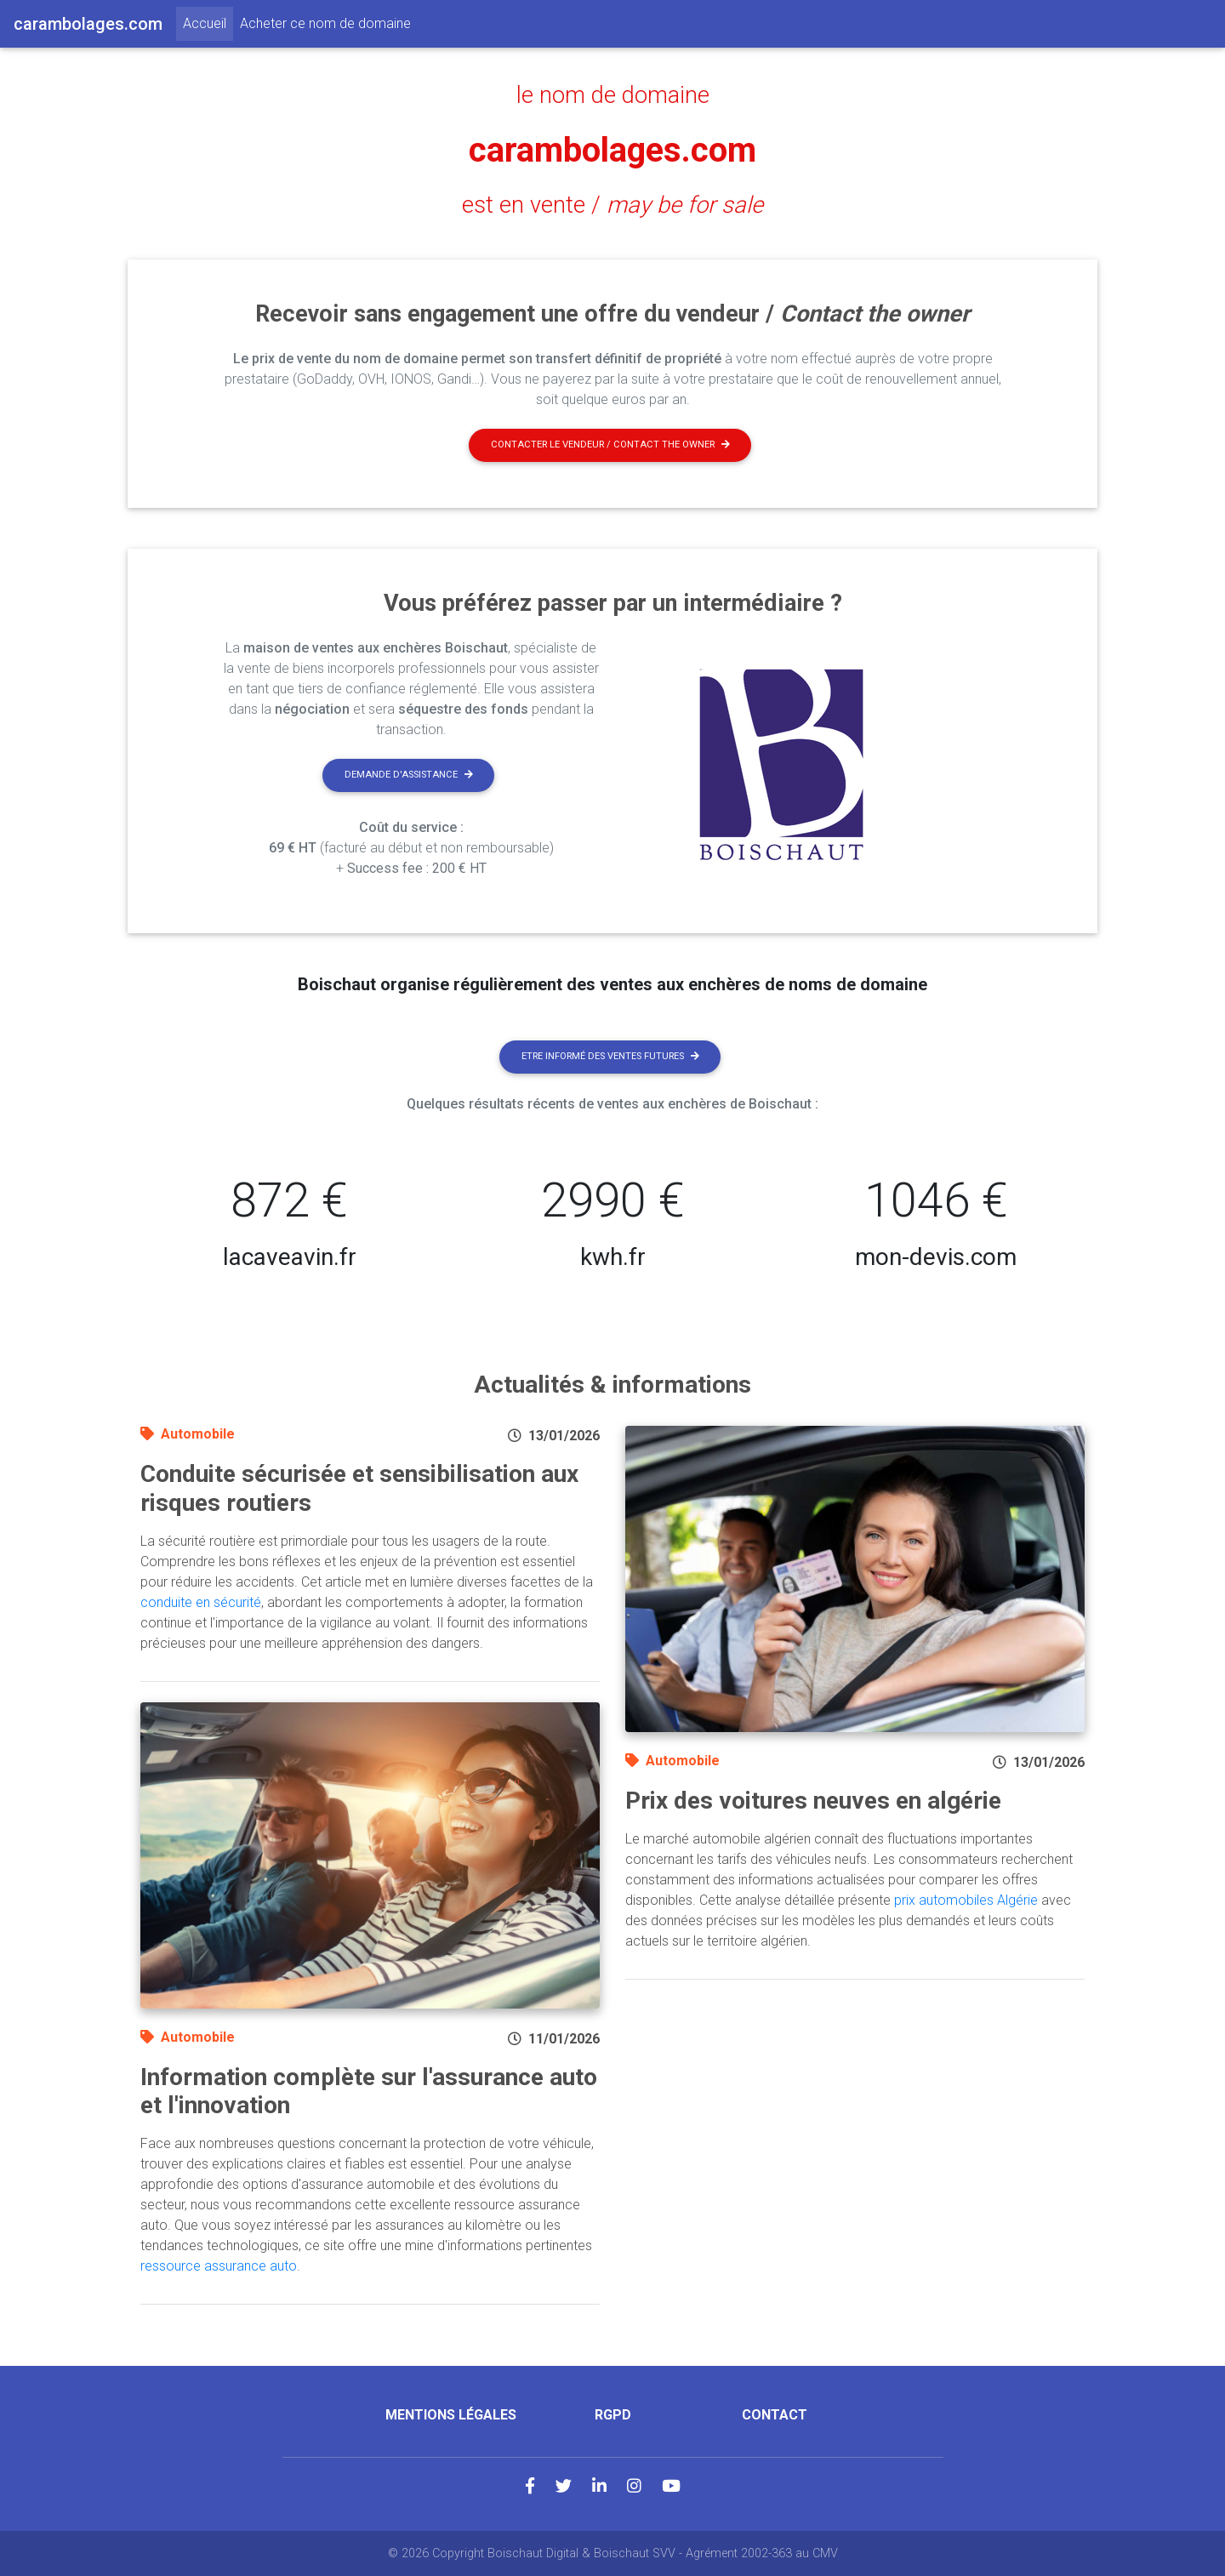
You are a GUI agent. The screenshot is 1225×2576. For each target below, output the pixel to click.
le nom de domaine (612, 95)
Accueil (208, 22)
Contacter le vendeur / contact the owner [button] (610, 444)
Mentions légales (450, 2415)
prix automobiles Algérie (966, 1900)
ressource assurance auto (218, 2266)
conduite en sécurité (200, 1602)
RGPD (613, 2415)
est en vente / (612, 205)
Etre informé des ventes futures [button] (610, 1056)
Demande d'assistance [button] (409, 774)
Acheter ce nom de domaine (325, 23)
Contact (774, 2415)
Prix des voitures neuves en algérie (813, 1801)
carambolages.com (612, 150)
